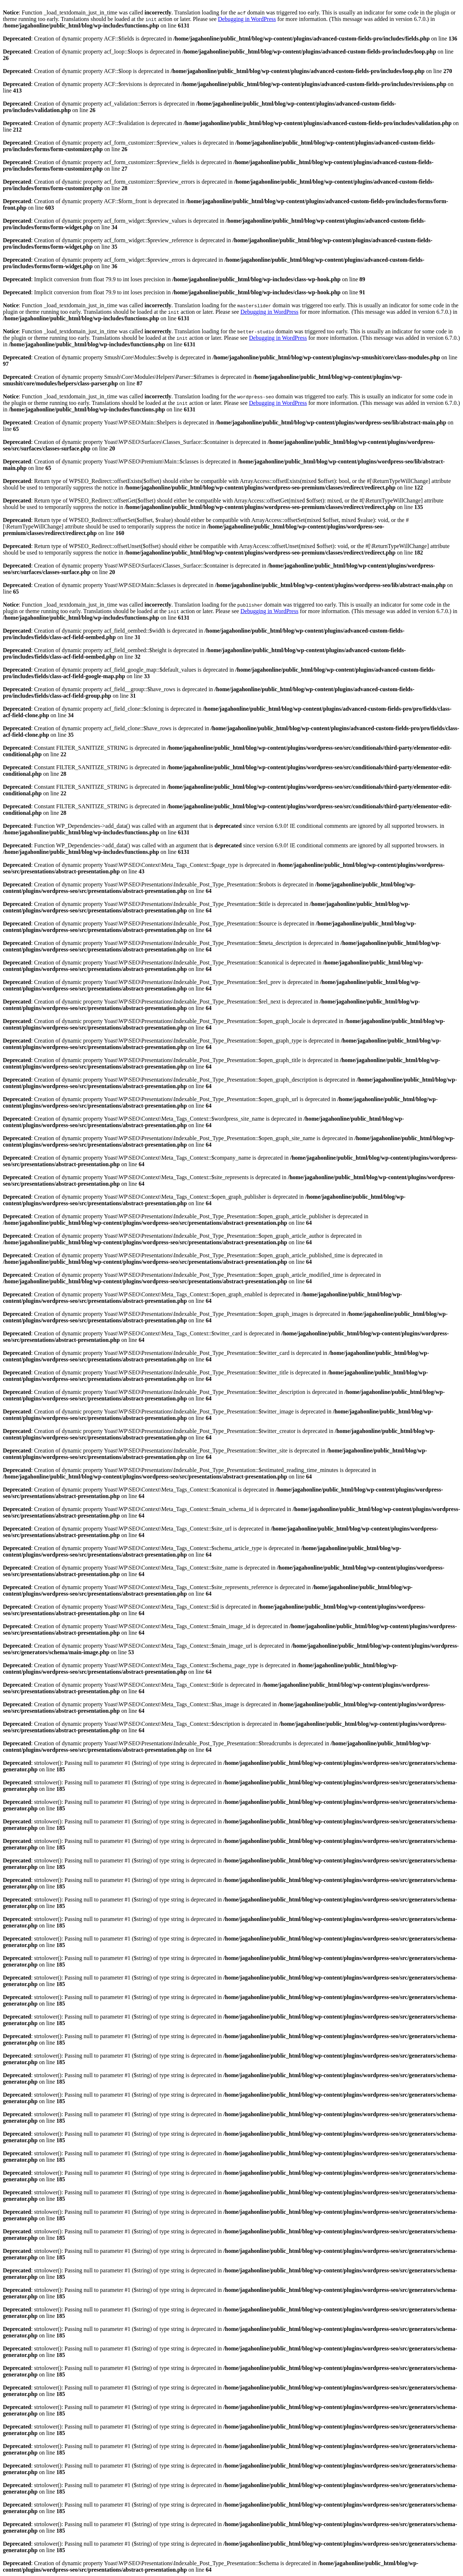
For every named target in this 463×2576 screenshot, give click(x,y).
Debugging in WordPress (247, 19)
